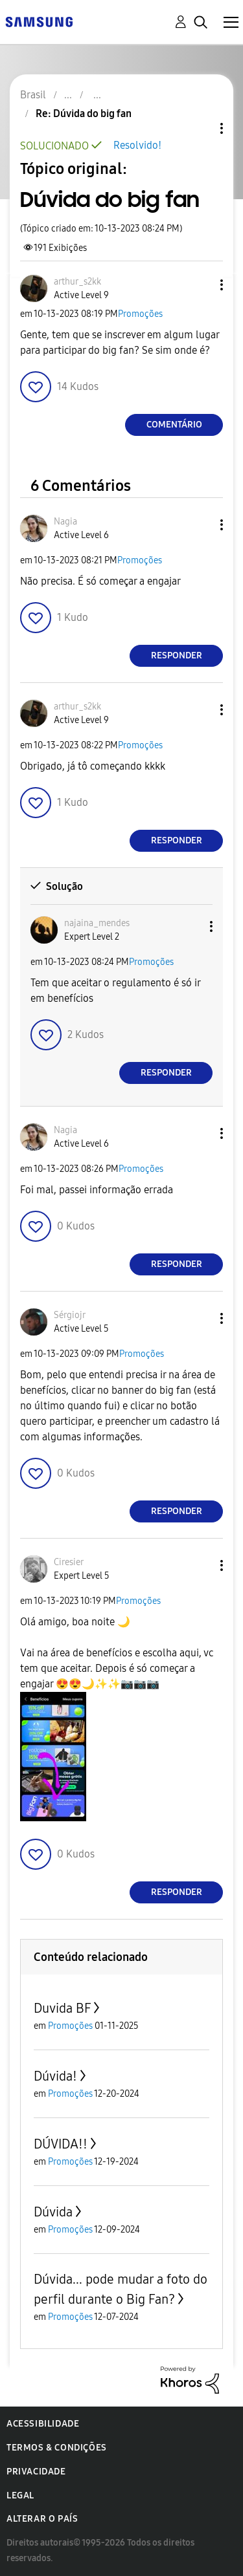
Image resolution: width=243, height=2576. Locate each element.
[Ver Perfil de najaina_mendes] (97, 923)
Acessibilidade (42, 2423)
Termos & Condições (56, 2447)
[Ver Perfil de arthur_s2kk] (77, 281)
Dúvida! (55, 2076)
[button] (200, 285)
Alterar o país (42, 2518)
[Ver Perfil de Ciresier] (69, 1562)
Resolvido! (137, 145)
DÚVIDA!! (60, 2144)
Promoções (140, 313)
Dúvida (53, 2212)
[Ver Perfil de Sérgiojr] (70, 1315)
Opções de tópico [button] (199, 128)
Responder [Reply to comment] (176, 655)
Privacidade (36, 2471)
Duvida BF (62, 2008)
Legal (20, 2495)
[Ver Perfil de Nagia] (65, 521)
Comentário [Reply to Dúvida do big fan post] (174, 424)
